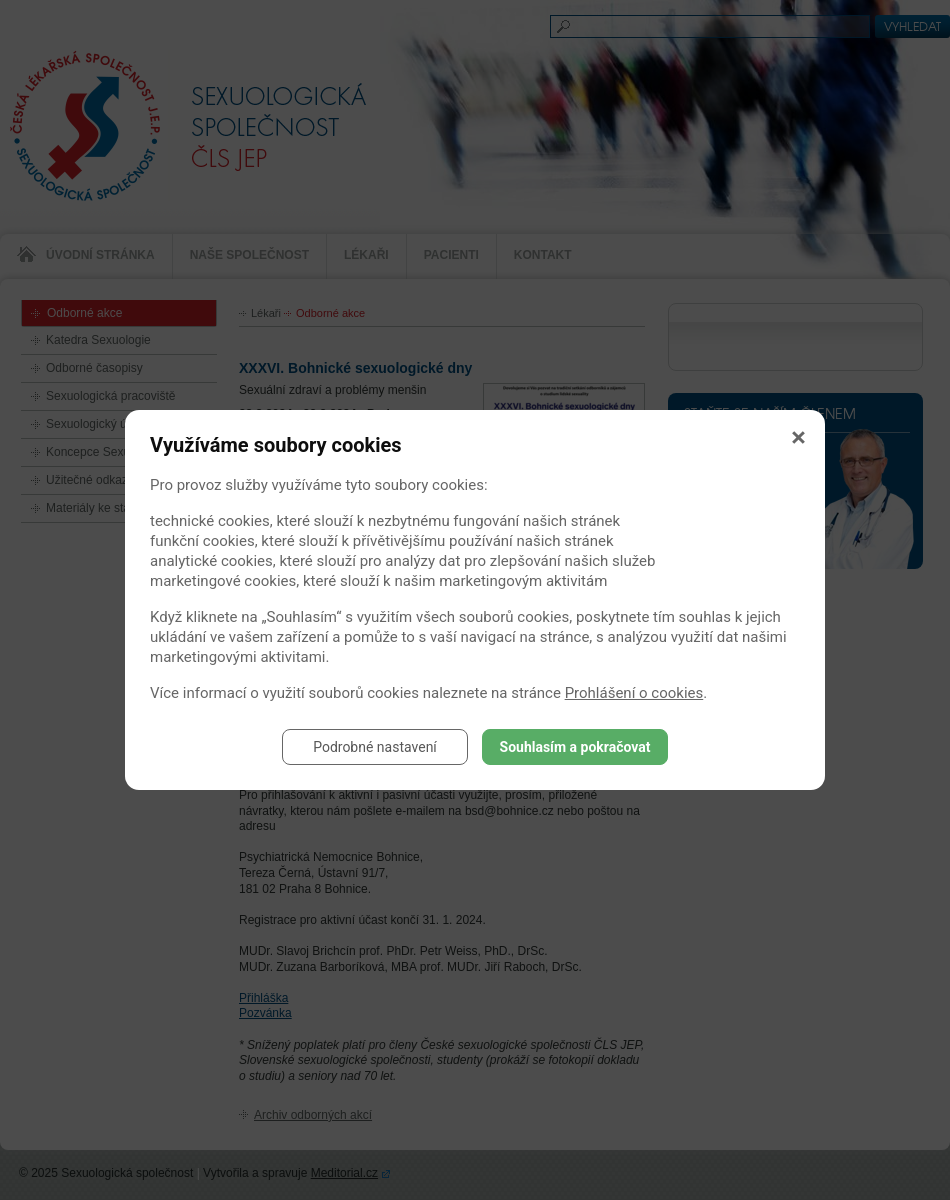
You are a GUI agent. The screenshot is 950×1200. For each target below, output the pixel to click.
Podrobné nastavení (375, 747)
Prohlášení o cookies (634, 693)
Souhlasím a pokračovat (575, 747)
